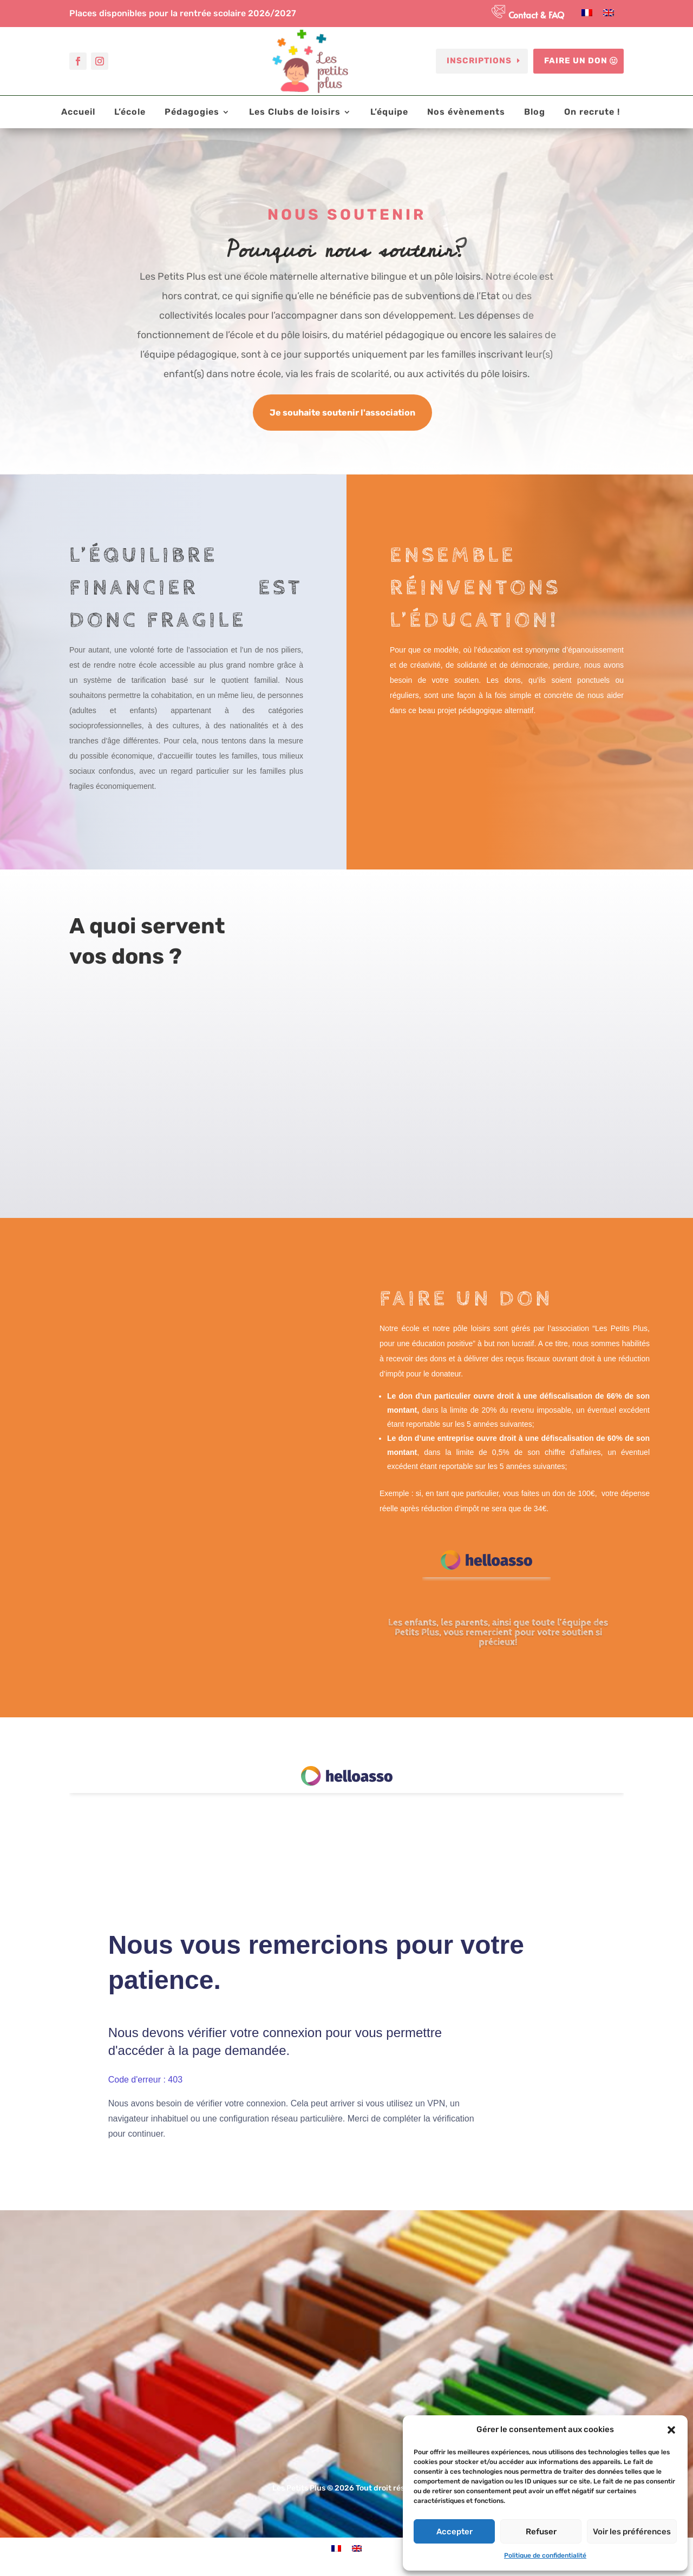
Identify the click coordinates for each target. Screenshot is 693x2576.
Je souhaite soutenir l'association (342, 412)
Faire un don (575, 60)
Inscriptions (479, 60)
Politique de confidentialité (545, 2555)
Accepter (454, 2532)
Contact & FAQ (536, 15)
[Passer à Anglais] (608, 12)
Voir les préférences (632, 2532)
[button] (671, 2430)
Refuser (541, 2532)
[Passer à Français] (587, 12)
